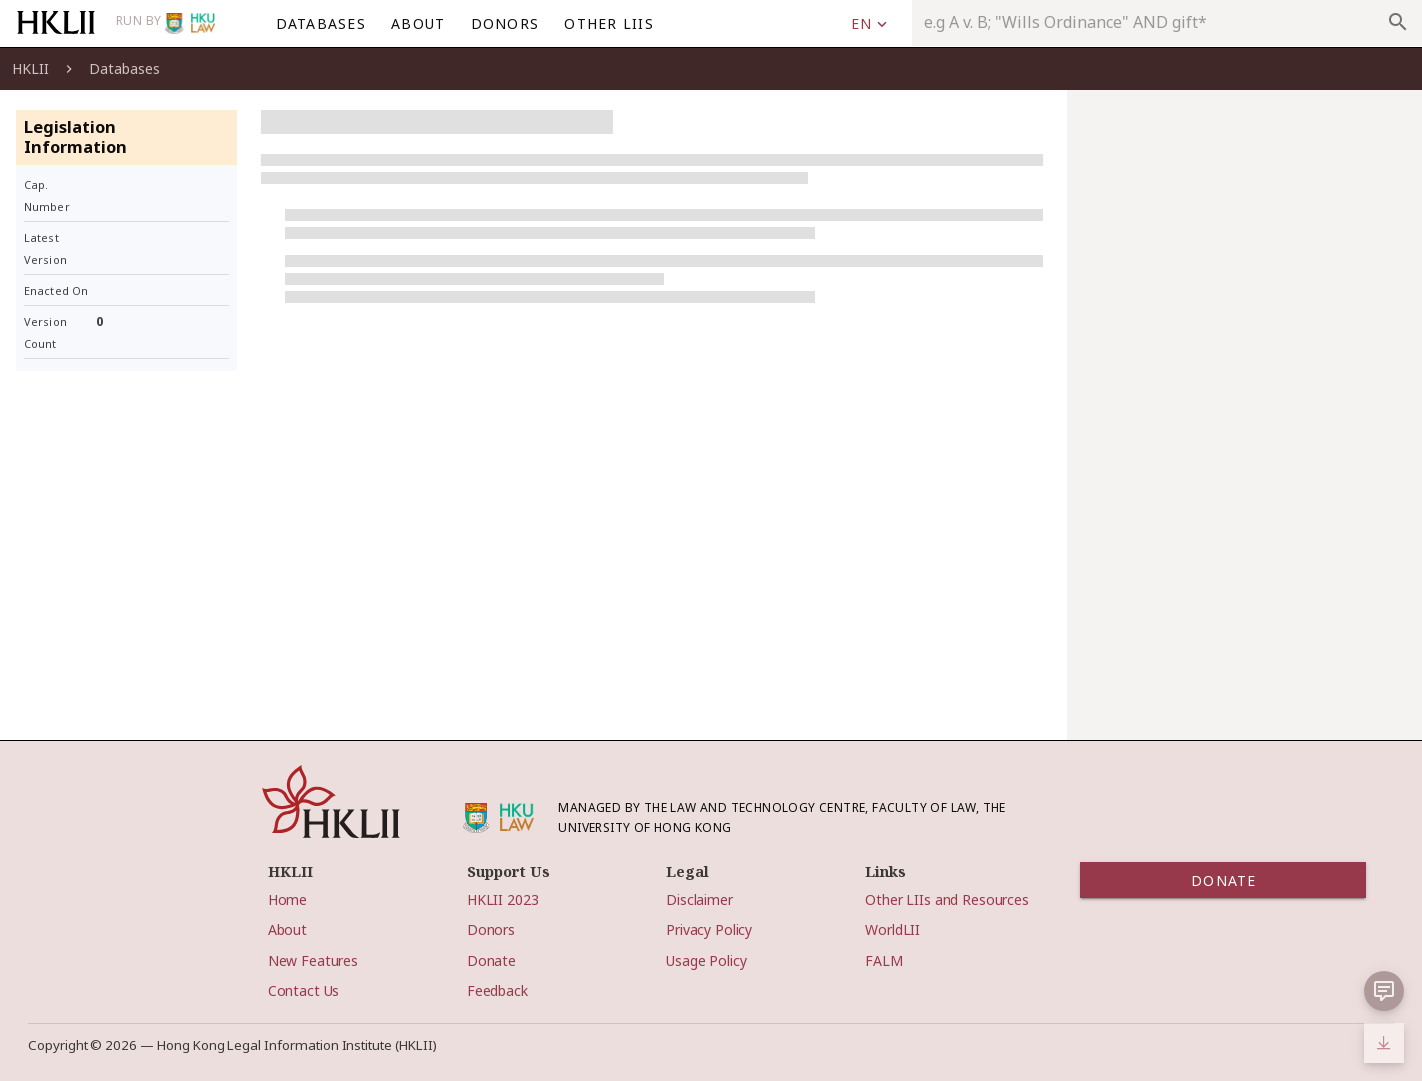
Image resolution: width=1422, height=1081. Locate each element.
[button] (1384, 991)
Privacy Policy (709, 929)
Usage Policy (706, 960)
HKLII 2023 (503, 899)
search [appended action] (1398, 22)
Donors (491, 929)
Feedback (497, 990)
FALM (883, 960)
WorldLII (892, 929)
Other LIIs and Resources (947, 899)
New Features (313, 960)
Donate (491, 960)
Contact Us (304, 990)
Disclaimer (699, 899)
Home (287, 899)
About (287, 929)
